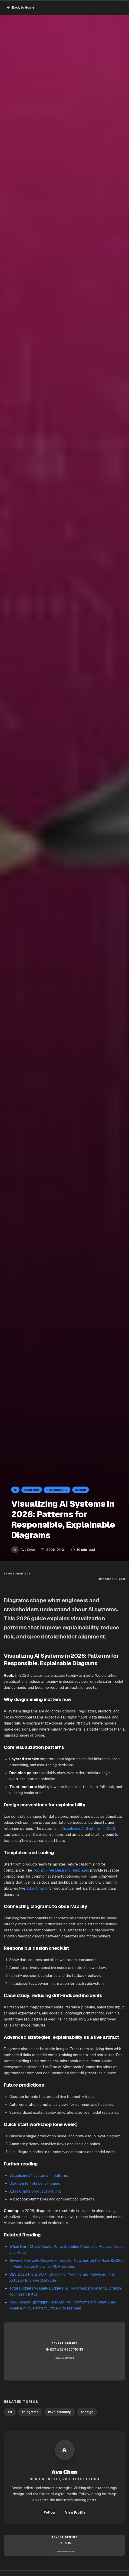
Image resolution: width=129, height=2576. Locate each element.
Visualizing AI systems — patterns (38, 2175)
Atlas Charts (36, 1888)
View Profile (75, 2512)
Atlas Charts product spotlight (35, 2191)
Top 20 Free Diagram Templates (61, 1870)
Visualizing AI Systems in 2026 (88, 1828)
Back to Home (20, 7)
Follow (50, 2512)
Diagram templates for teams (34, 2183)
